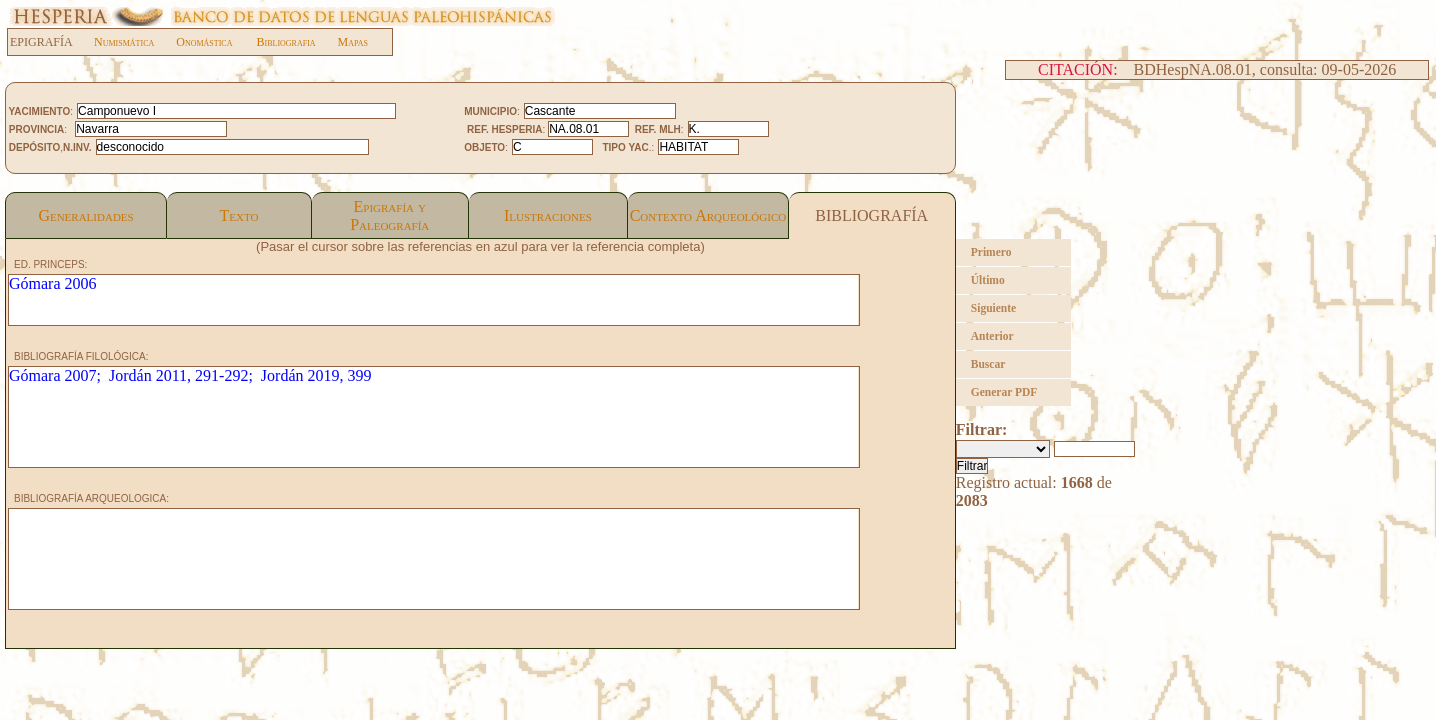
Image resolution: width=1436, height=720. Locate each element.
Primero (991, 252)
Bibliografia (285, 42)
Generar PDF (1004, 392)
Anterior (992, 336)
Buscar (988, 364)
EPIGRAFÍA (51, 42)
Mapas (353, 42)
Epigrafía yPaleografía (389, 215)
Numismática (124, 42)
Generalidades (85, 215)
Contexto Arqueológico (708, 215)
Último (988, 280)
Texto (238, 215)
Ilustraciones (548, 215)
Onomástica (204, 42)
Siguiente (993, 308)
